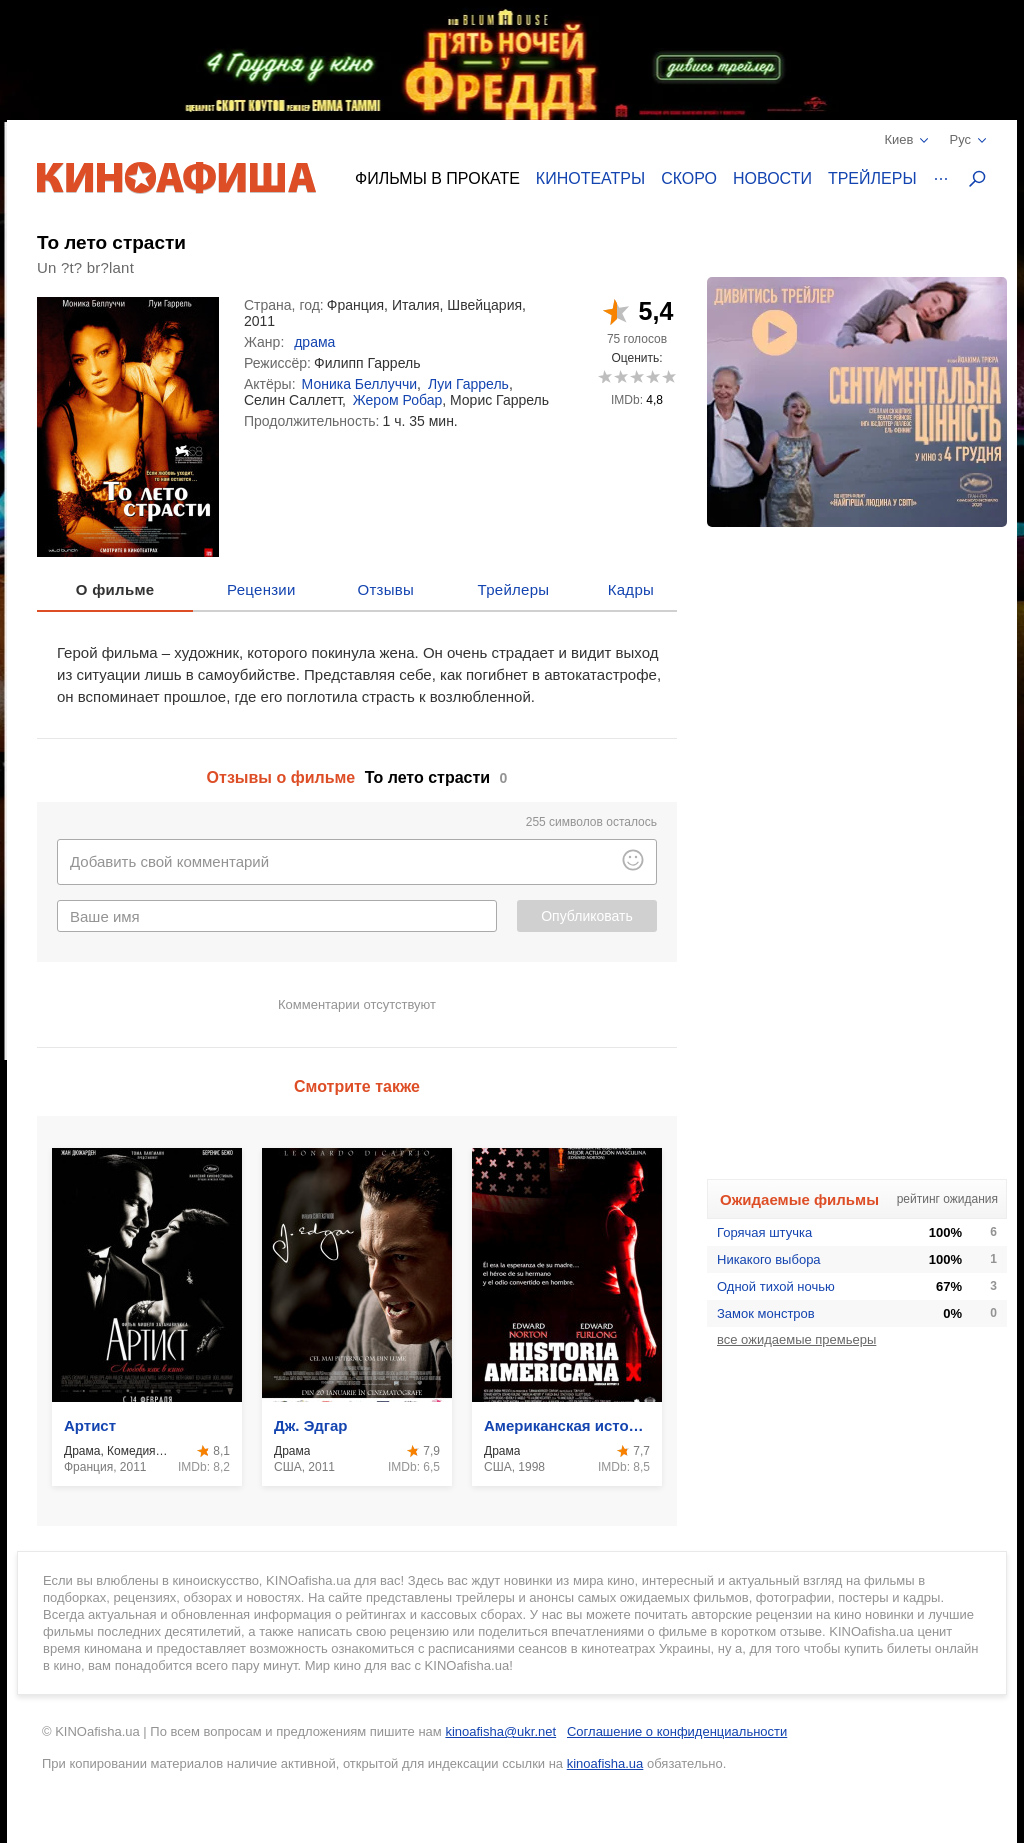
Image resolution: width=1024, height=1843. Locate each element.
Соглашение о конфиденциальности (677, 1731)
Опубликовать (587, 916)
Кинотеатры (590, 178)
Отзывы (386, 589)
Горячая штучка (764, 1232)
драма (314, 342)
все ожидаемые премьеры (796, 1339)
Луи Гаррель (468, 384)
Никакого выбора (769, 1259)
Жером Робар (397, 400)
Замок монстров (766, 1313)
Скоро (689, 178)
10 (668, 376)
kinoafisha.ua (605, 1763)
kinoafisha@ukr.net (500, 1731)
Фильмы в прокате (437, 178)
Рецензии (261, 589)
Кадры (631, 589)
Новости (772, 178)
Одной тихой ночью (776, 1286)
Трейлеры (872, 178)
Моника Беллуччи (360, 384)
